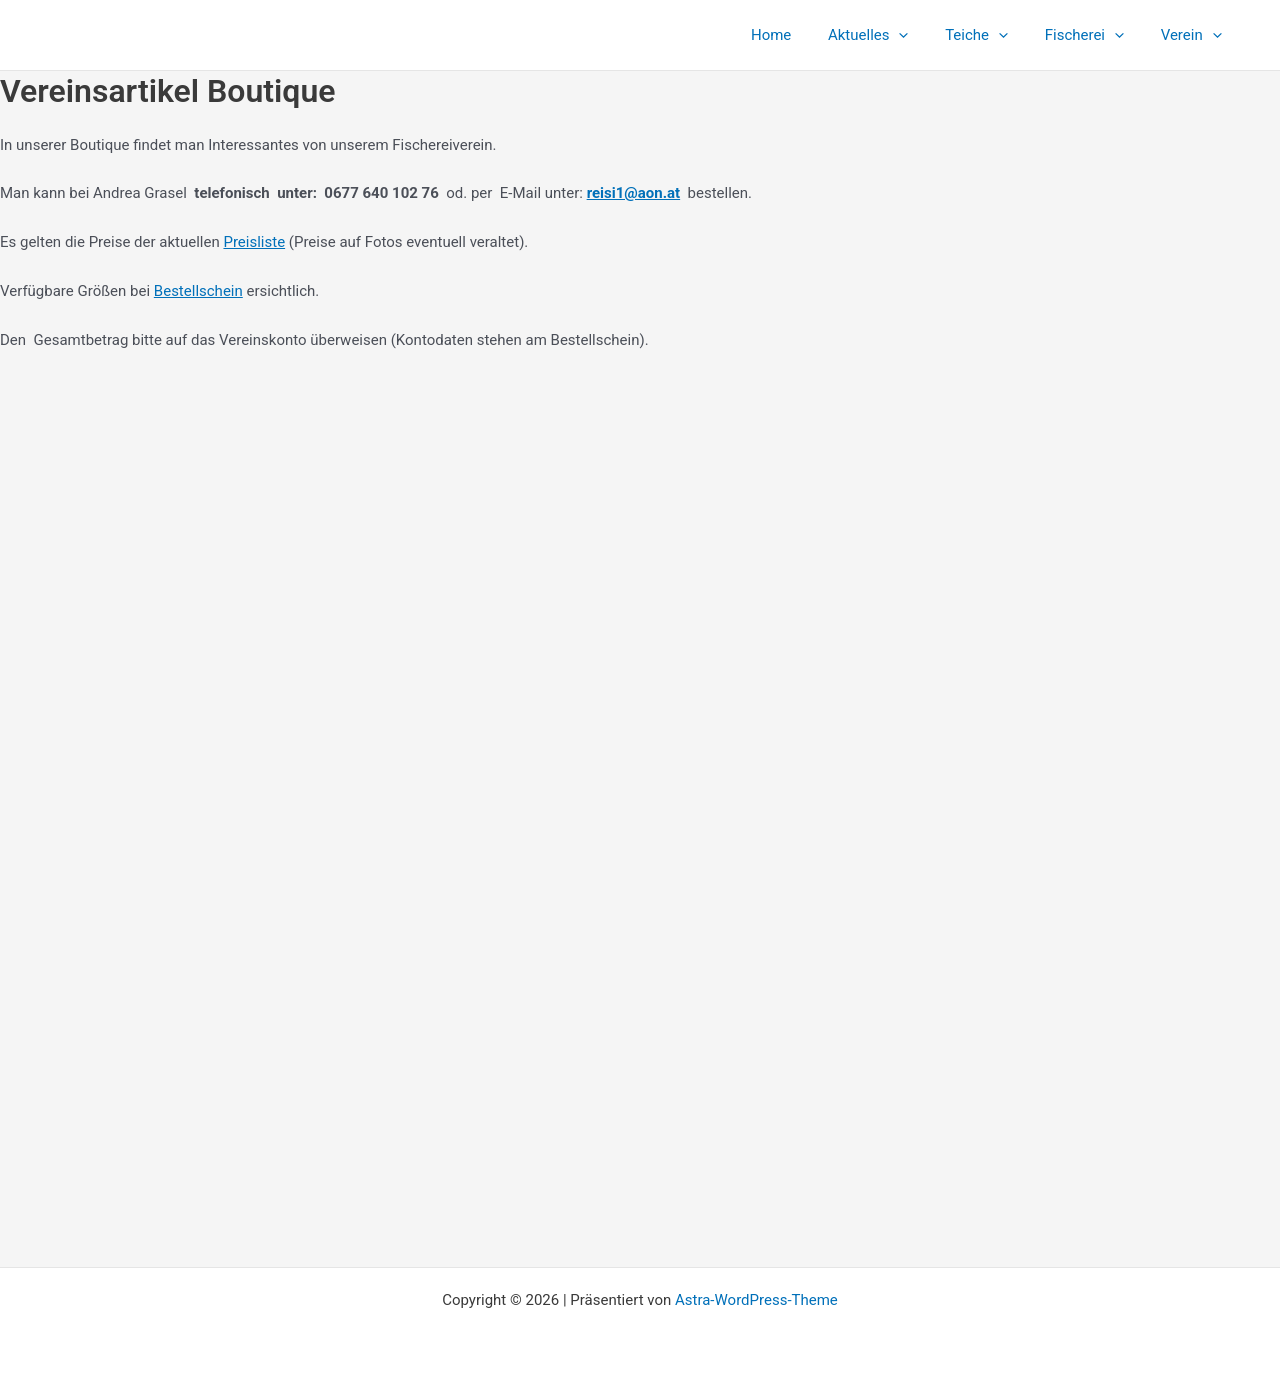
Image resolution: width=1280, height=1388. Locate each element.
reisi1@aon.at (634, 193)
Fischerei (1094, 35)
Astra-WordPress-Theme (756, 1300)
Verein (1194, 35)
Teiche (993, 35)
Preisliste (254, 242)
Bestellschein (198, 291)
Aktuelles (891, 35)
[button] (922, 35)
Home (801, 35)
